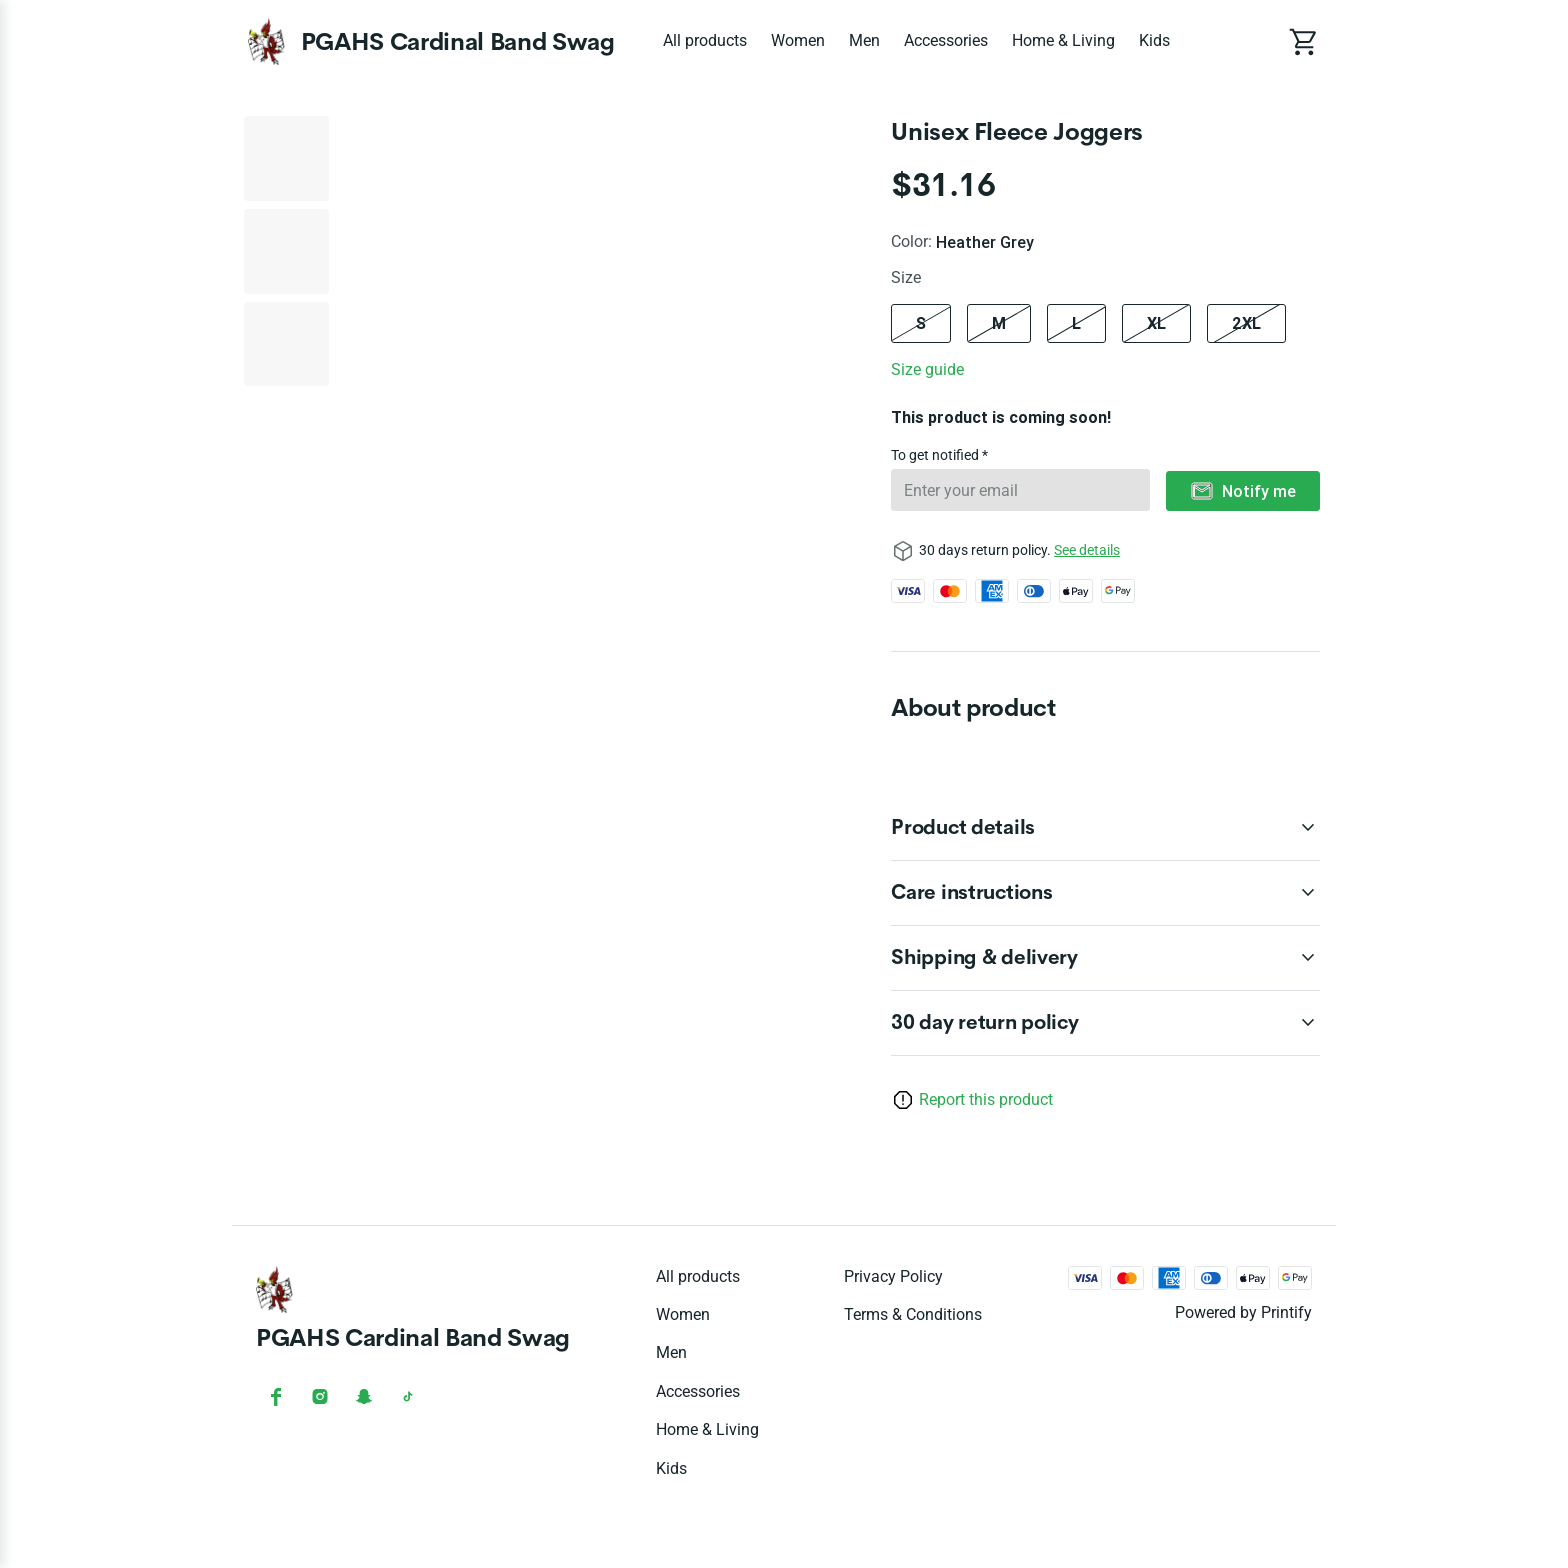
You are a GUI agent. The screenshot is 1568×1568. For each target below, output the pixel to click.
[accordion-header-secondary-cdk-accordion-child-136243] (1105, 828)
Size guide (927, 369)
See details (1087, 550)
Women (798, 40)
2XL (1246, 323)
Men (864, 40)
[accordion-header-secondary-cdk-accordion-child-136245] (1105, 958)
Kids (1154, 40)
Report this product (986, 1099)
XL (1156, 323)
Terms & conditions (913, 1314)
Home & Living (1063, 40)
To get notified (936, 455)
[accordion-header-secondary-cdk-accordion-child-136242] (1105, 1023)
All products (705, 40)
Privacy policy (893, 1276)
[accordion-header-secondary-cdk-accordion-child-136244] (1105, 893)
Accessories (946, 40)
